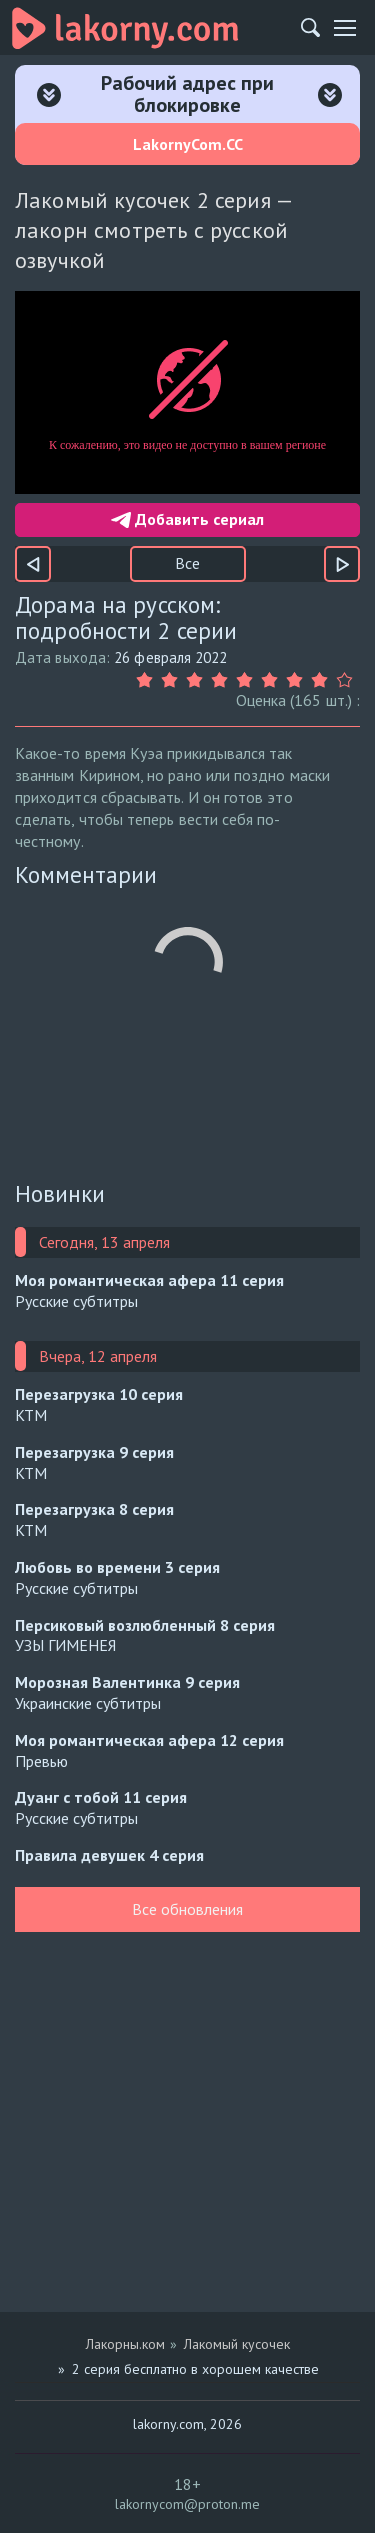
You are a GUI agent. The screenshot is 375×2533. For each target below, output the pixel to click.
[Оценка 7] (297, 680)
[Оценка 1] (147, 680)
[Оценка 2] (172, 680)
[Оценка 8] (322, 680)
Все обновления (187, 1909)
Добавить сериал (187, 519)
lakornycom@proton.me (187, 2504)
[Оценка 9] (347, 680)
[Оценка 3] (197, 680)
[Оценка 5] (247, 680)
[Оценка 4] (222, 680)
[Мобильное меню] (345, 28)
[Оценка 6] (272, 680)
